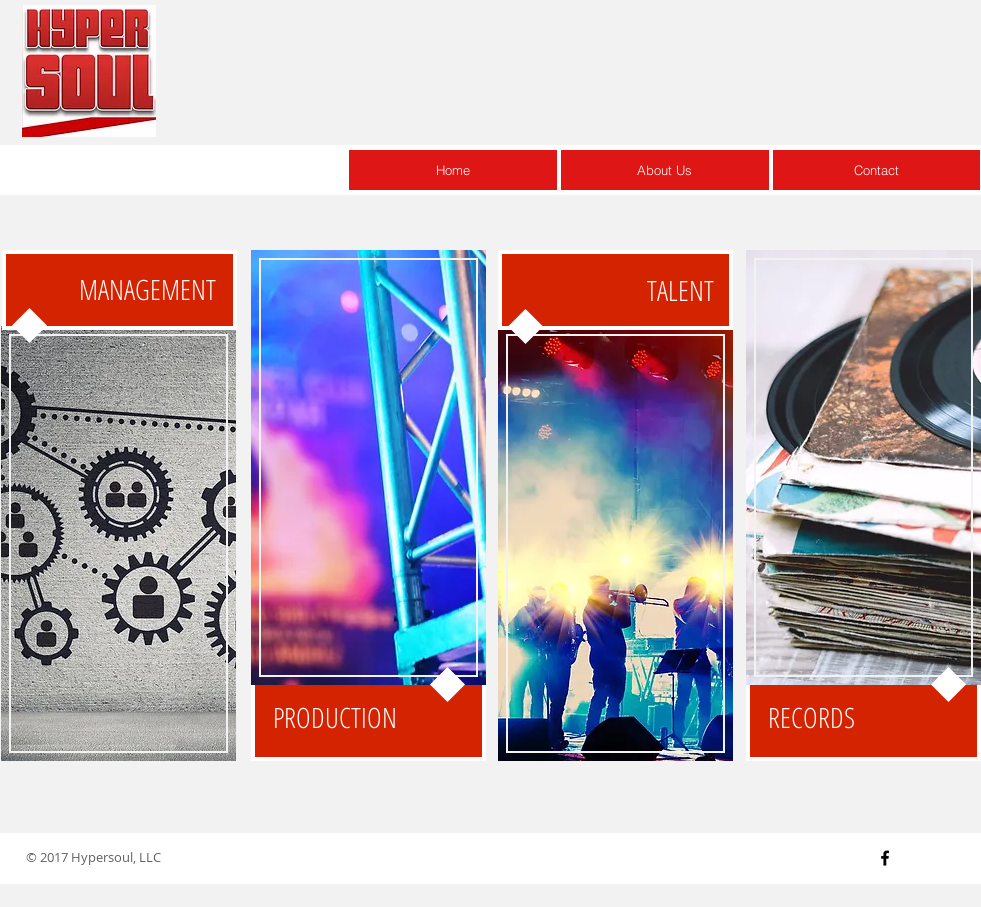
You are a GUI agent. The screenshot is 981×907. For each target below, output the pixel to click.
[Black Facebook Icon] (885, 858)
